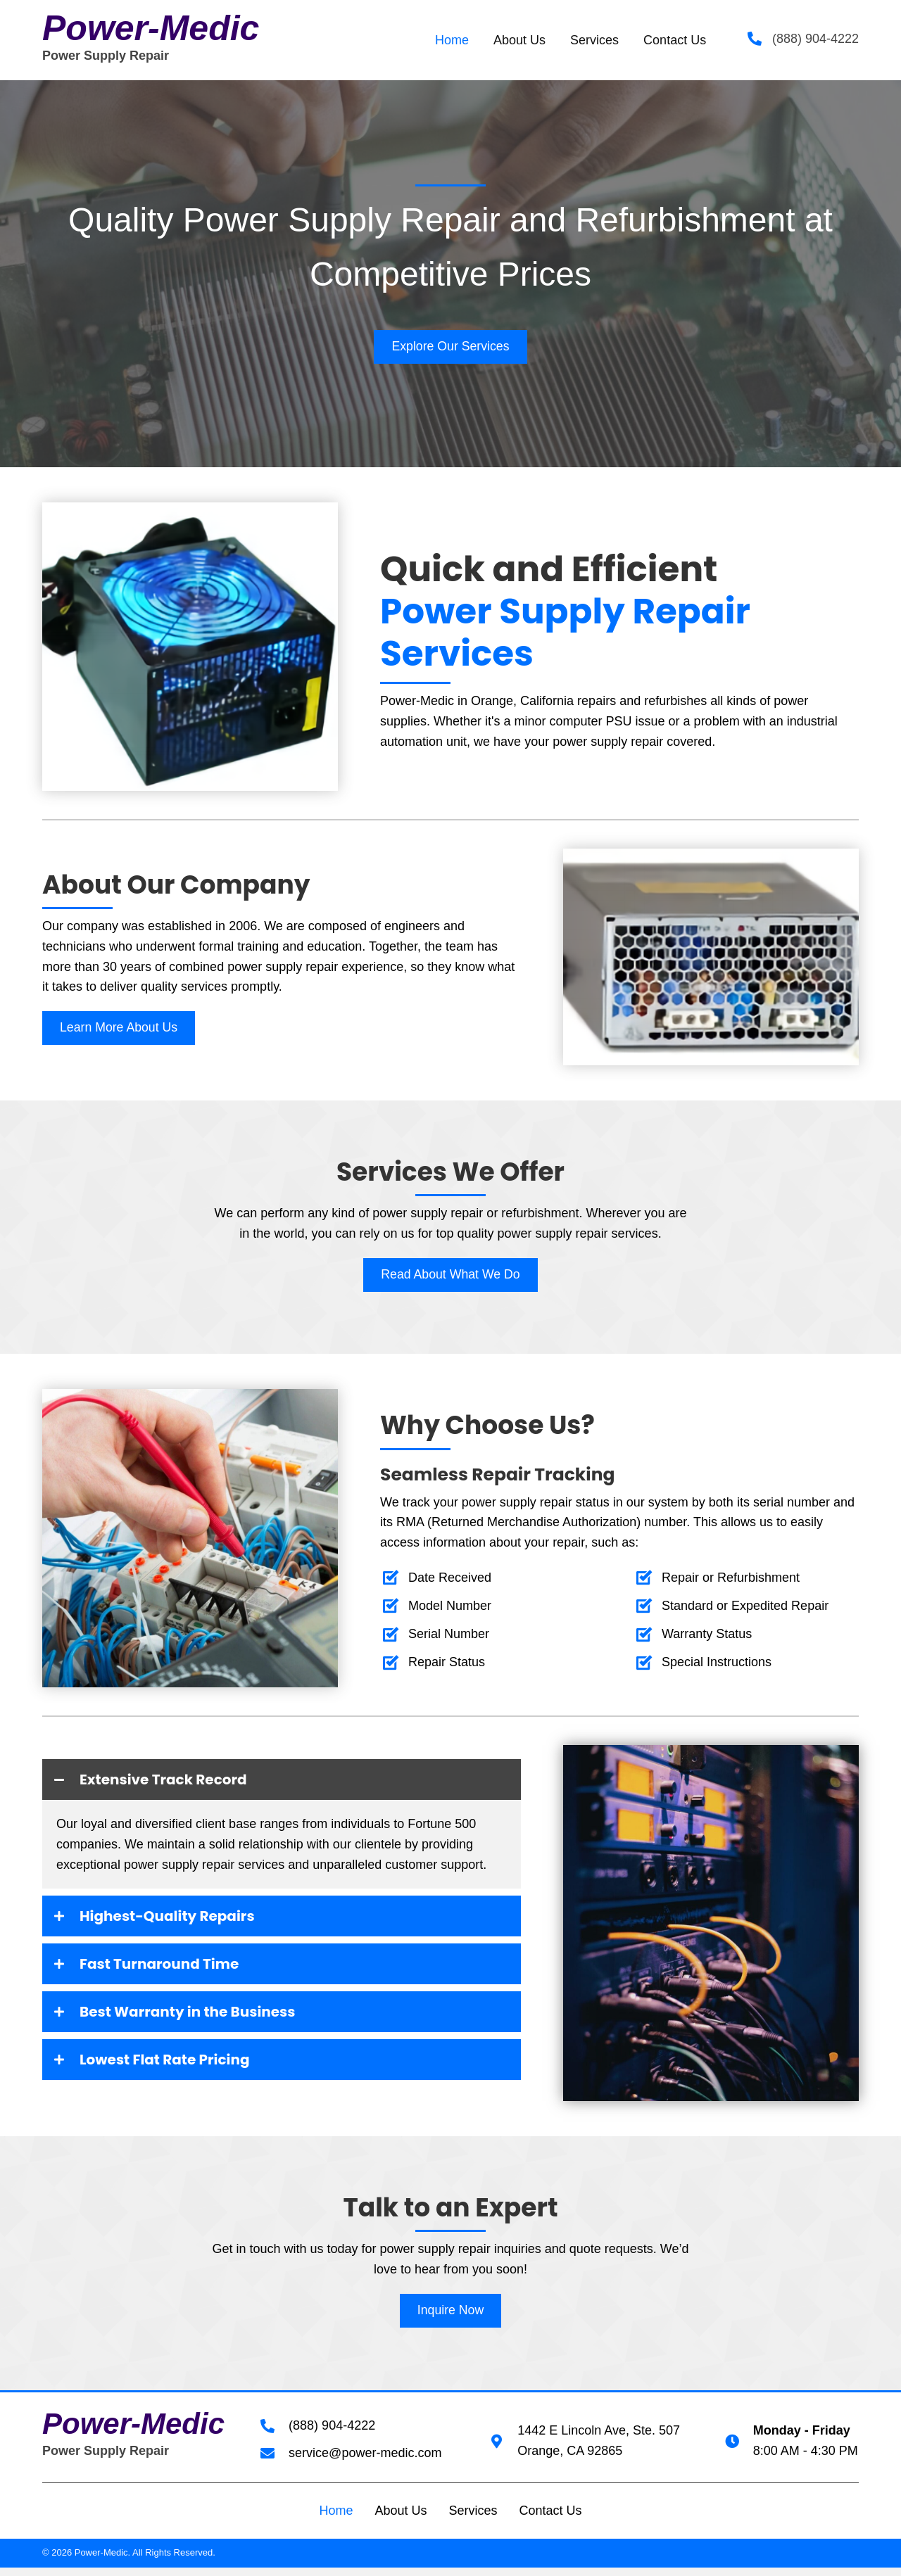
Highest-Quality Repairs (189, 1919)
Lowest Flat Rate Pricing (186, 2067)
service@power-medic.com (365, 2462)
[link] (451, 40)
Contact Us (550, 2520)
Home (336, 2520)
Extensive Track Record (184, 1781)
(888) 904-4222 (815, 39)
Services (472, 2520)
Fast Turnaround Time (179, 1968)
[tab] (281, 1781)
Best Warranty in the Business (214, 2018)
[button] (450, 346)
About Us (400, 2520)
